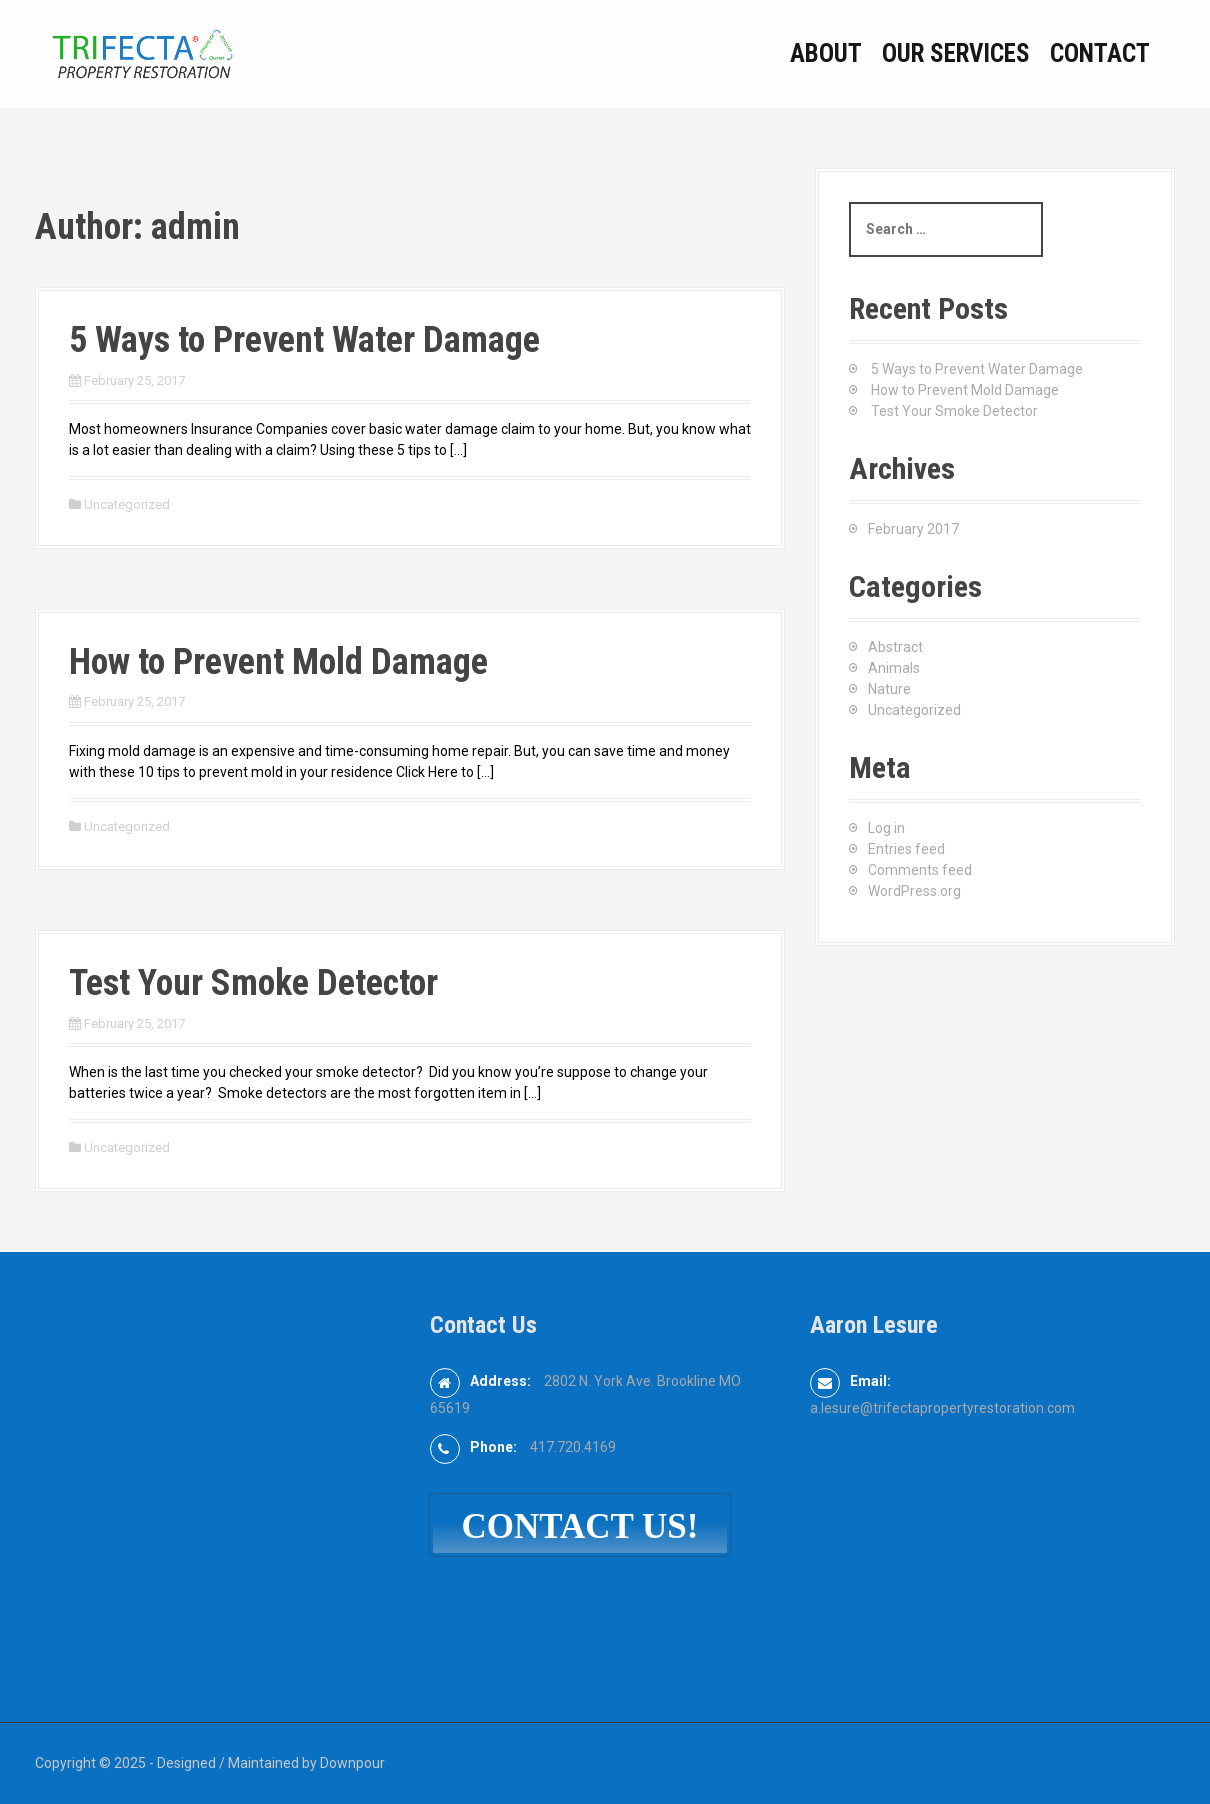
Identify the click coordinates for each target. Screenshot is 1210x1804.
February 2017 (913, 529)
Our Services (956, 53)
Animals (894, 668)
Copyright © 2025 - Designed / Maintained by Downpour (210, 1763)
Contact (1100, 53)
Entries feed (906, 849)
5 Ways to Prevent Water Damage (304, 340)
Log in (886, 828)
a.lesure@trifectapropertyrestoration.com (942, 1408)
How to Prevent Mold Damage (278, 662)
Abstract (895, 647)
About (826, 53)
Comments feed (920, 870)
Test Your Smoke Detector (253, 983)
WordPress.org (914, 891)
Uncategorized (127, 504)
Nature (889, 689)
